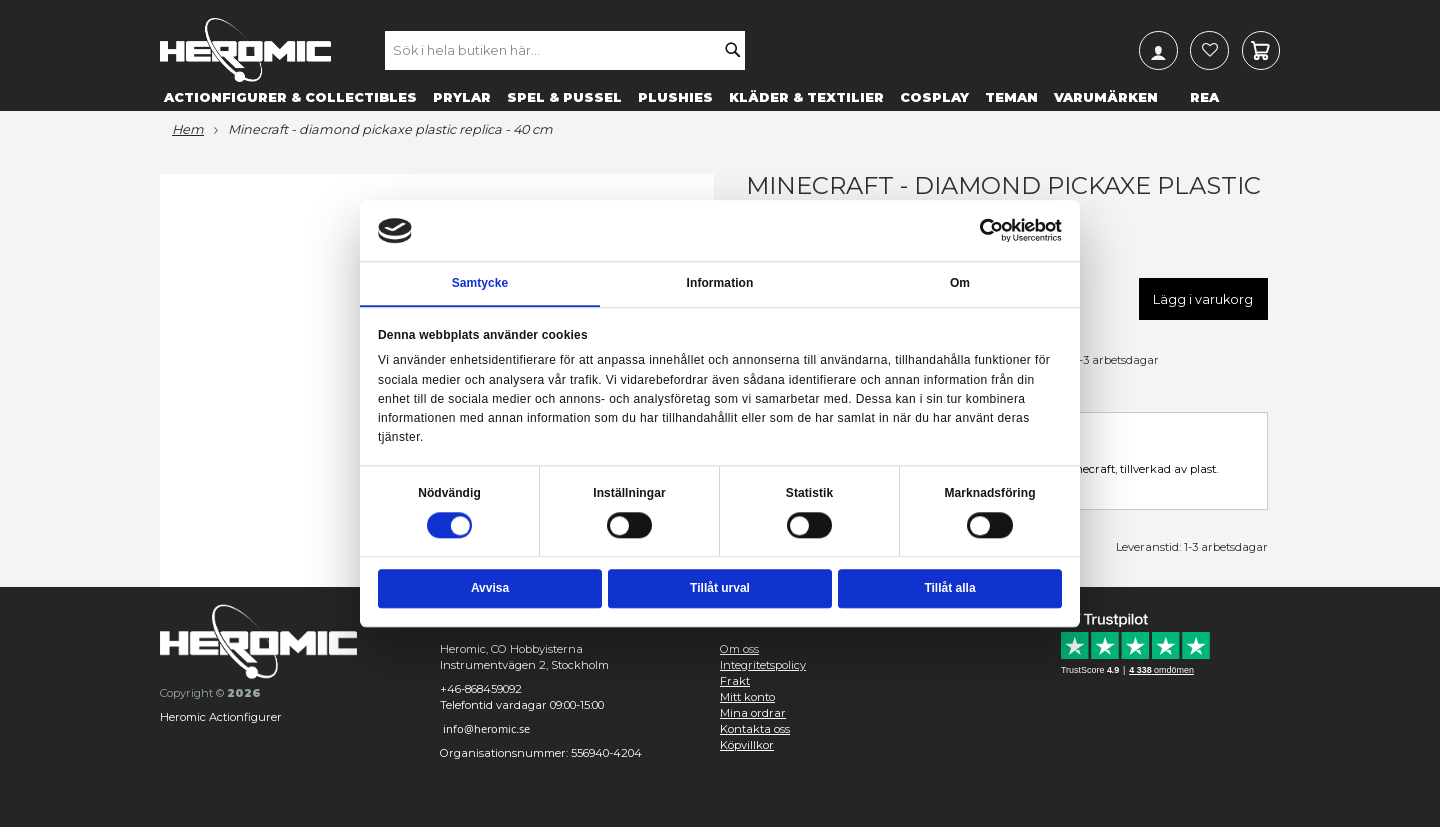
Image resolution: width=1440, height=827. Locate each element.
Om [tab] (960, 283)
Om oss (739, 649)
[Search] (738, 50)
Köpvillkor (747, 745)
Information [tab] (720, 283)
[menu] (720, 96)
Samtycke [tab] (480, 283)
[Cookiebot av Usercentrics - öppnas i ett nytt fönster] (992, 231)
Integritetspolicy (763, 665)
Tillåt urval (720, 588)
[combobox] (571, 50)
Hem (188, 130)
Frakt (735, 681)
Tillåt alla (949, 588)
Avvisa (490, 588)
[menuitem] (290, 96)
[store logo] (245, 50)
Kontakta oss (755, 729)
